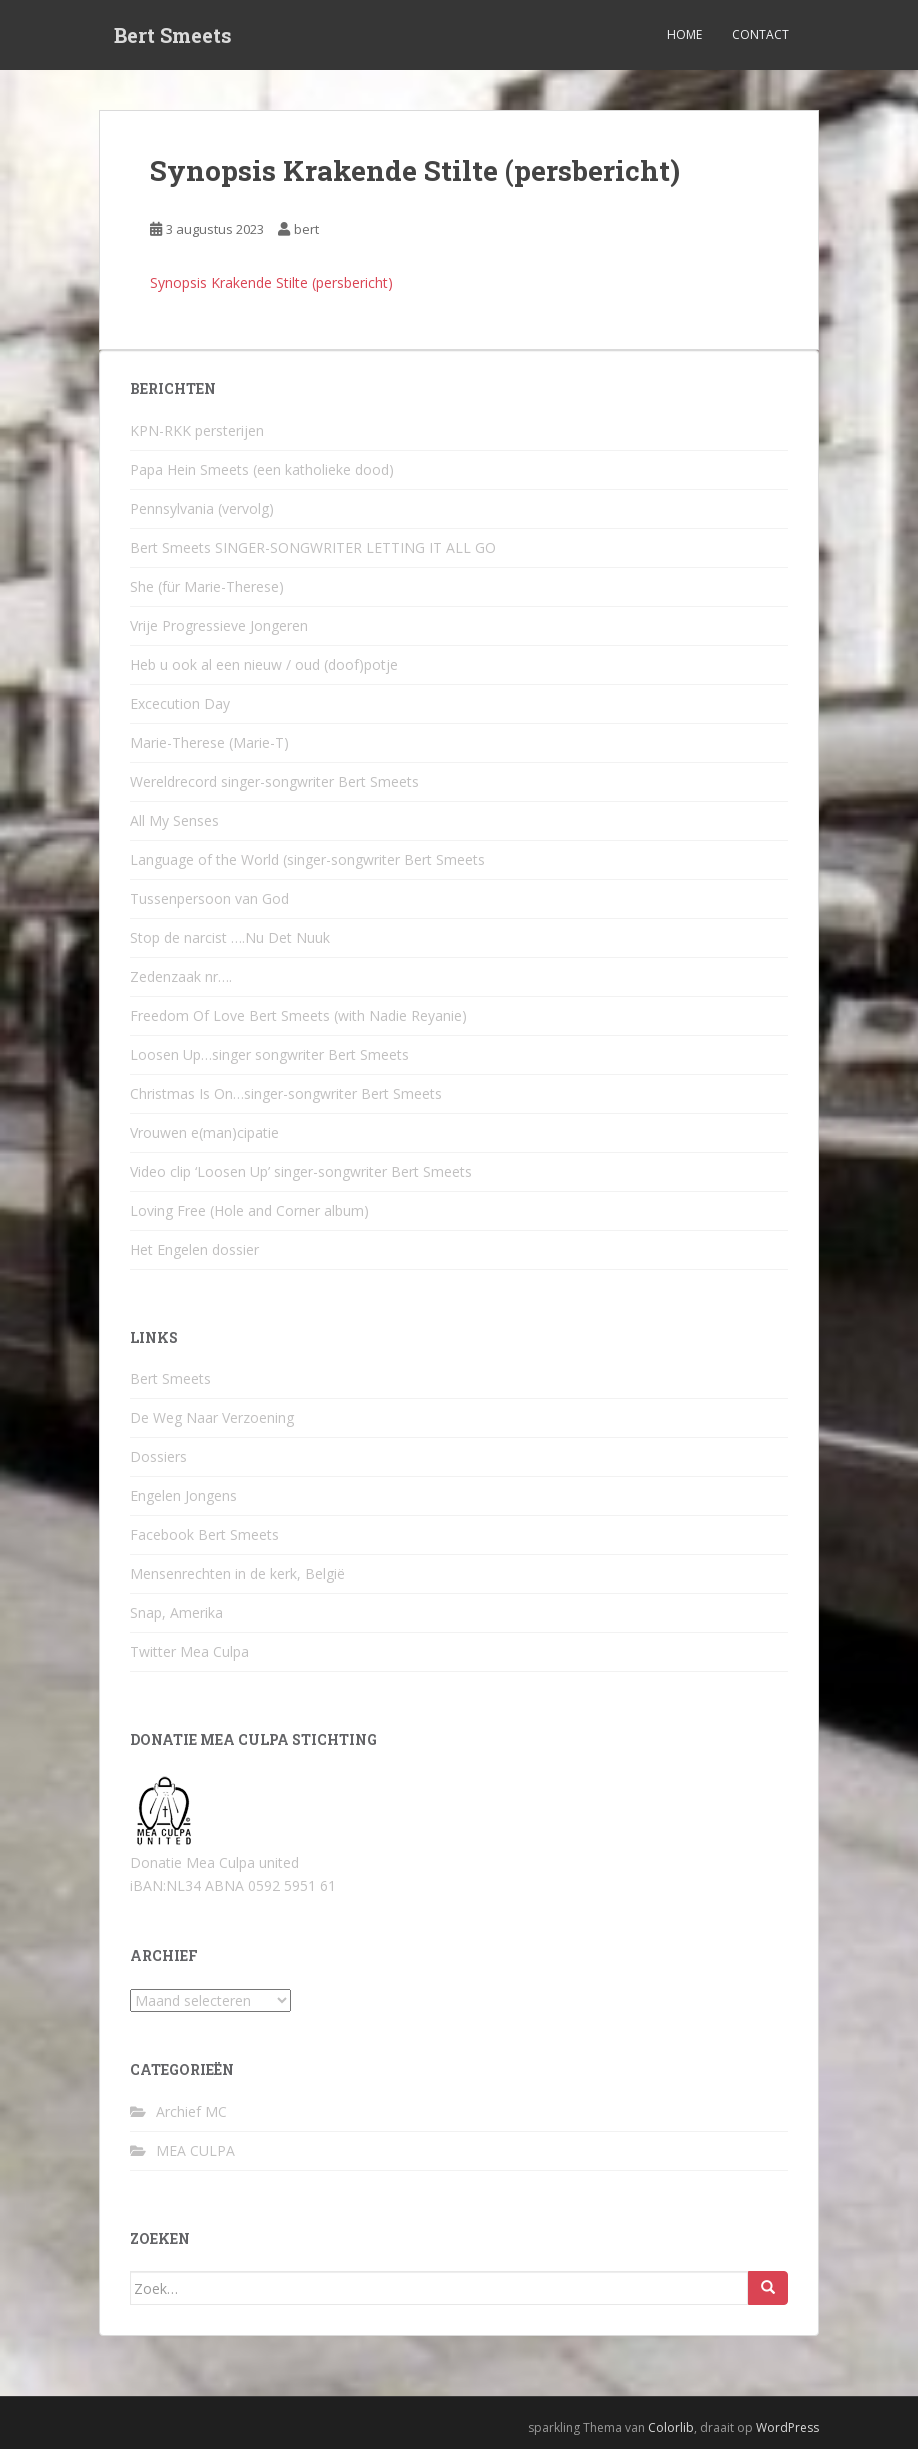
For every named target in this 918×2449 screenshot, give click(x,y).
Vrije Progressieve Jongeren (219, 625)
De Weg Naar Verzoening (212, 1417)
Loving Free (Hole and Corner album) (249, 1210)
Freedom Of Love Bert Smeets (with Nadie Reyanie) (298, 1015)
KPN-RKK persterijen (197, 430)
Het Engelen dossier (194, 1249)
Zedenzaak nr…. (181, 976)
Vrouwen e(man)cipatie (204, 1132)
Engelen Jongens (183, 1495)
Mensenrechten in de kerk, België (237, 1573)
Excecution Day (180, 703)
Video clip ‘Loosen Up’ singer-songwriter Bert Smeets (301, 1171)
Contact (760, 34)
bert (306, 229)
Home (684, 34)
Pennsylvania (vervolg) (202, 508)
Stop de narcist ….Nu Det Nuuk (230, 937)
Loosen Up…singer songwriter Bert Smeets (269, 1054)
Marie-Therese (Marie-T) (209, 742)
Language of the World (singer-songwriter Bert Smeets (307, 859)
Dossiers (158, 1456)
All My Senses (174, 820)
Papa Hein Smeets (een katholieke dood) (262, 469)
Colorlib (671, 2427)
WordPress (787, 2427)
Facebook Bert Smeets (204, 1534)
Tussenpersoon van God (209, 898)
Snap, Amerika (176, 1612)
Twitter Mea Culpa (189, 1651)
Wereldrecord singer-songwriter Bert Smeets (274, 781)
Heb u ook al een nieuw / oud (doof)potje (264, 664)
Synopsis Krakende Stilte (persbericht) (271, 282)
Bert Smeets (173, 35)
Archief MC (191, 2111)
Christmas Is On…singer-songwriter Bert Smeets (286, 1093)
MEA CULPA (195, 2150)
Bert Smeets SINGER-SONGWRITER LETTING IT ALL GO (313, 547)
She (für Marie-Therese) (207, 586)
